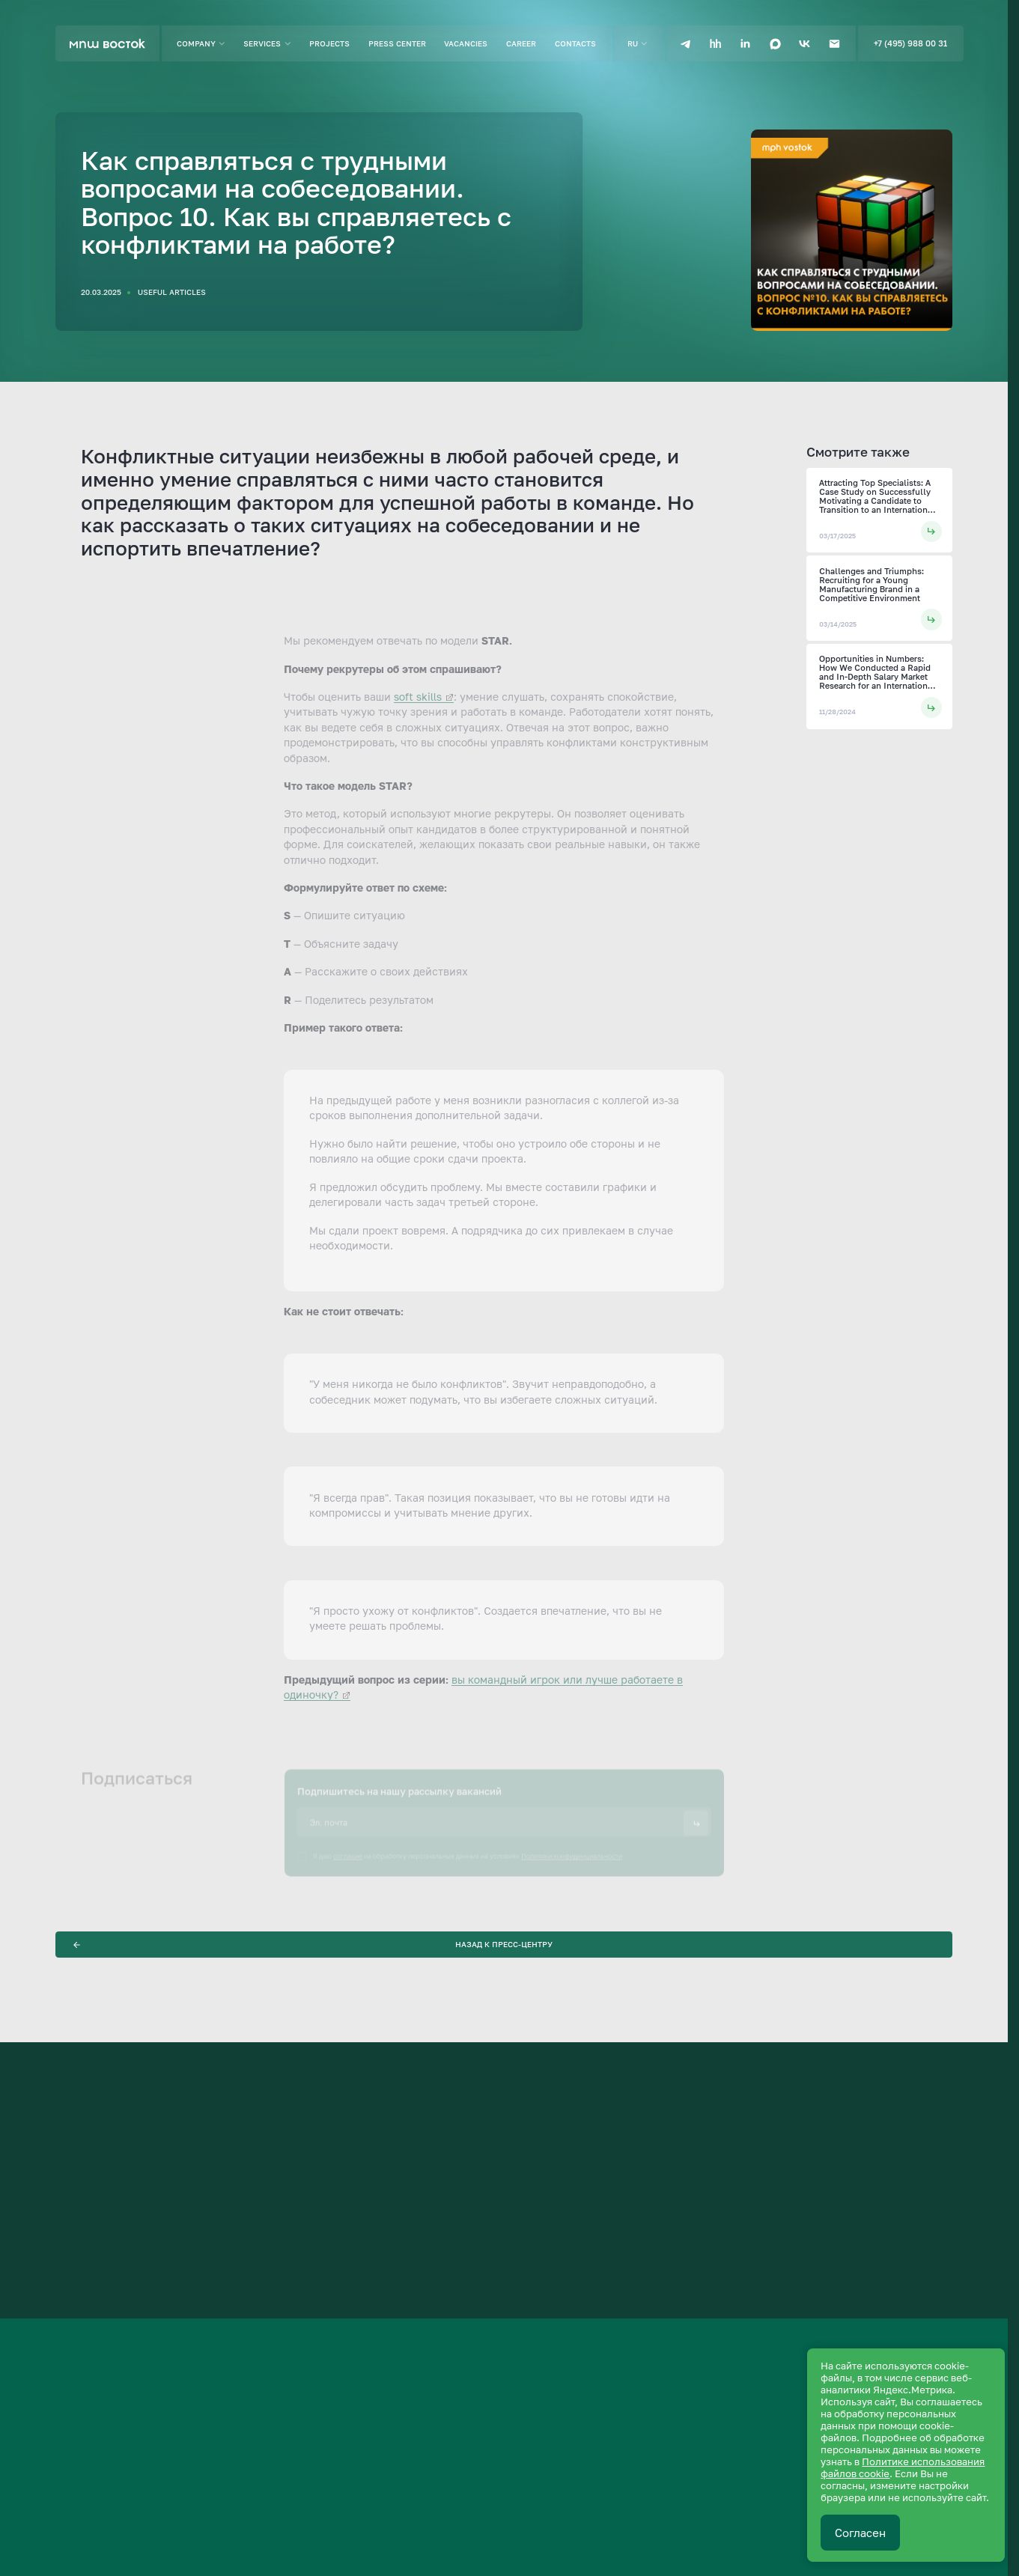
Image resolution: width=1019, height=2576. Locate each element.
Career (521, 43)
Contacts (575, 43)
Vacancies (465, 43)
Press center (397, 43)
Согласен (860, 2532)
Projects (329, 43)
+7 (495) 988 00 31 (910, 43)
